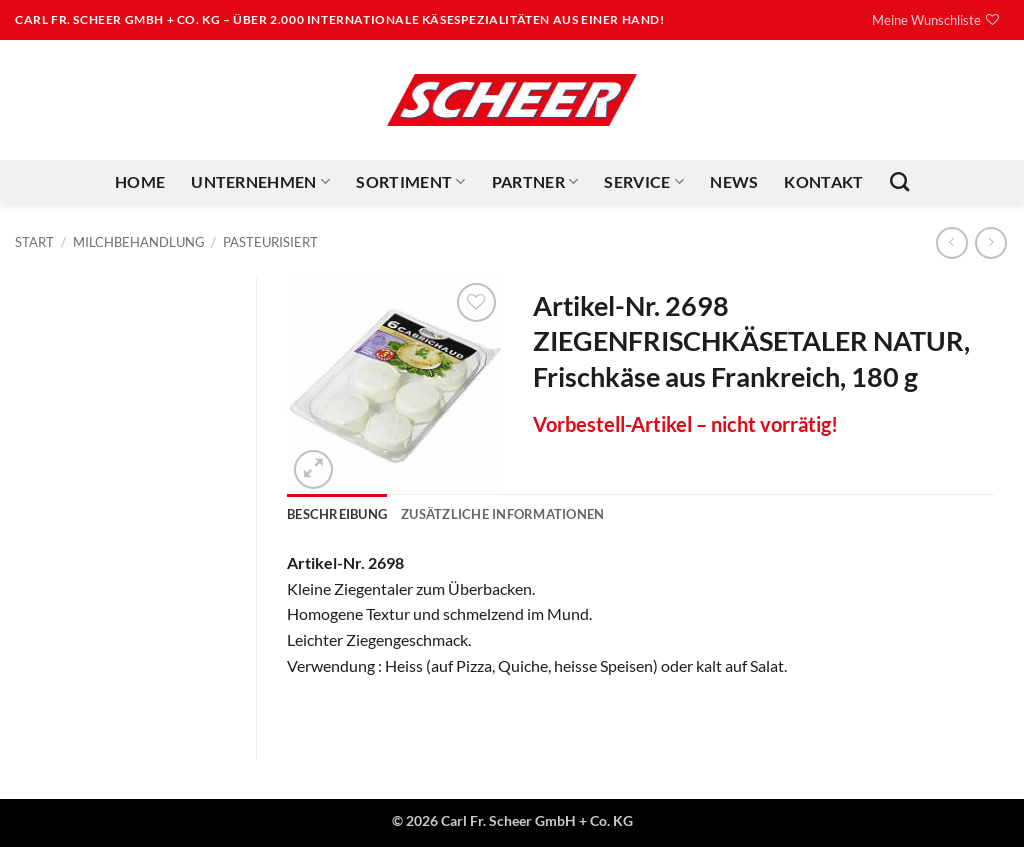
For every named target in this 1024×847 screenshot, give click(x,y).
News (734, 181)
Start (34, 242)
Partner (535, 182)
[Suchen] (899, 181)
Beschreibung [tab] (337, 514)
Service (644, 182)
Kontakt (823, 181)
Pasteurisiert (270, 242)
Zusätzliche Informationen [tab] (502, 514)
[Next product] (951, 242)
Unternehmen (260, 182)
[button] (313, 469)
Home (140, 181)
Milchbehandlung (139, 242)
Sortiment (410, 182)
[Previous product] (990, 242)
